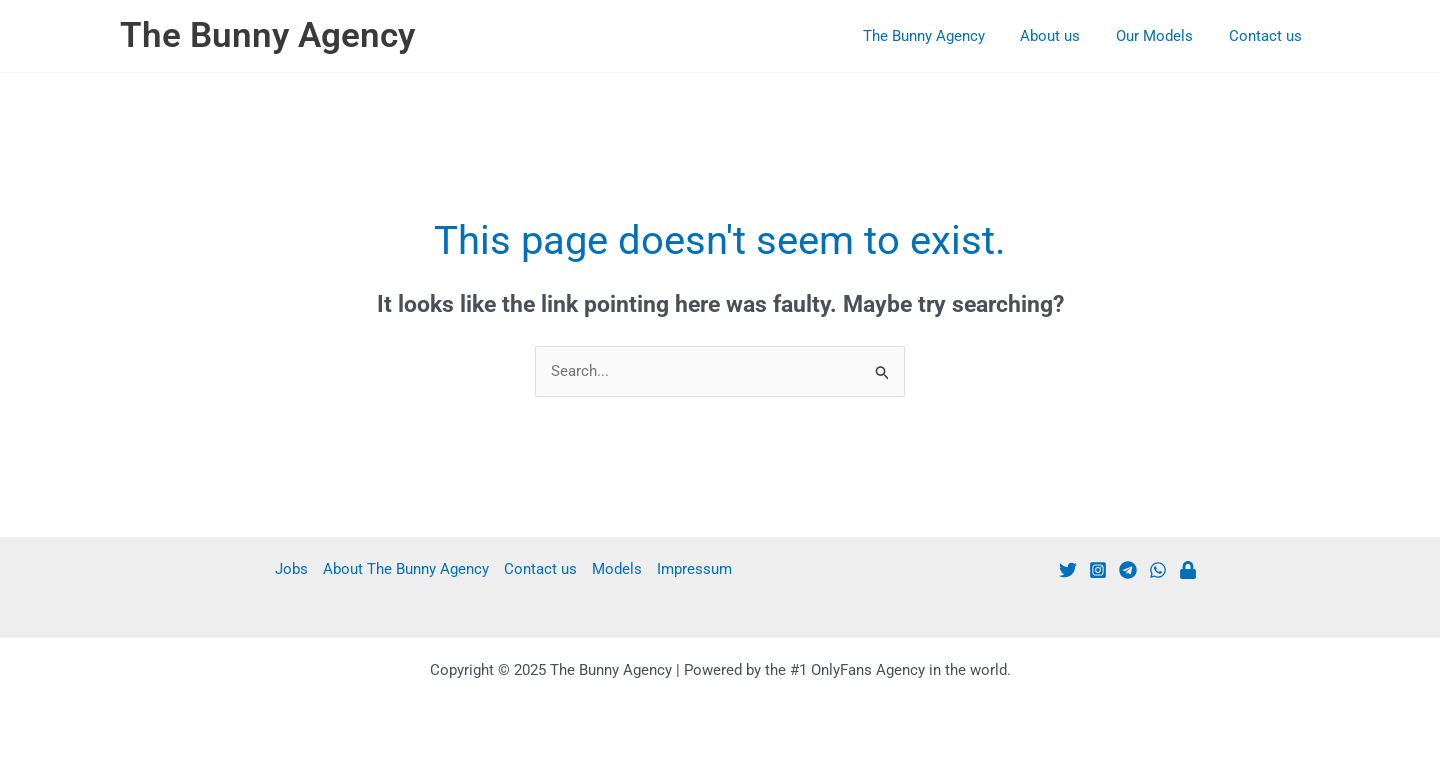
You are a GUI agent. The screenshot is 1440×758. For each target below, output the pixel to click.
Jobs (291, 569)
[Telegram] (1128, 570)
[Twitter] (1068, 570)
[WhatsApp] (1158, 570)
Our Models (1163, 36)
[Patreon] (1188, 570)
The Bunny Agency (267, 35)
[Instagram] (1098, 570)
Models (617, 569)
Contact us (1268, 36)
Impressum (694, 569)
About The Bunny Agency (406, 569)
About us (1065, 36)
